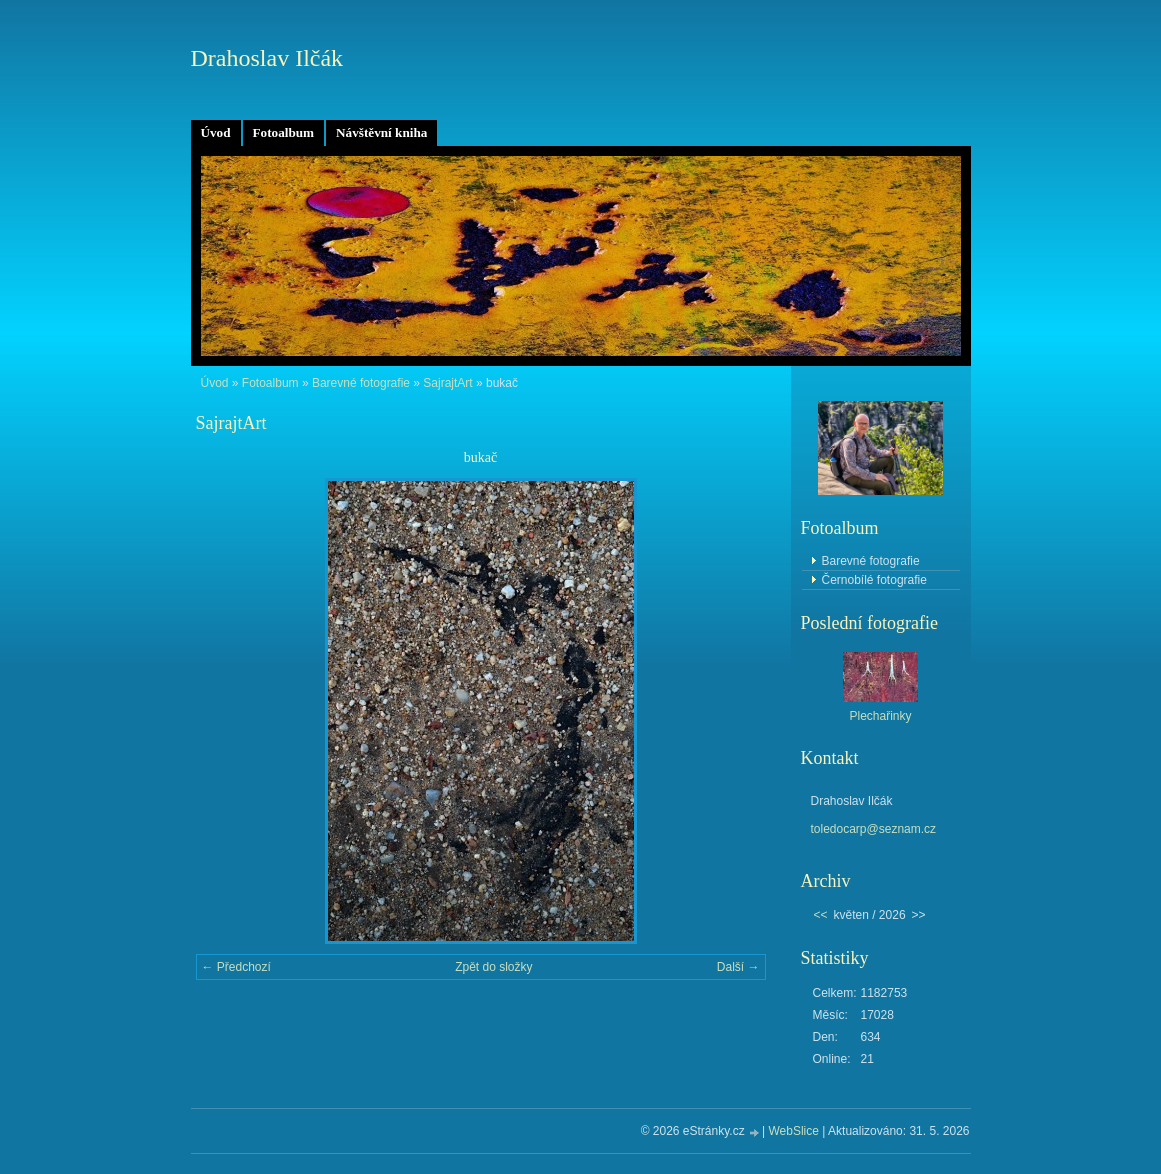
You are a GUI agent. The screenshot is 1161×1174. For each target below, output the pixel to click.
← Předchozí (236, 967)
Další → (738, 967)
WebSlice (793, 1131)
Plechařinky (880, 716)
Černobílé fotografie (874, 580)
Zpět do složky (493, 967)
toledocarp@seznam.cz (874, 829)
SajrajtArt (447, 383)
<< (821, 915)
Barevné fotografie (361, 383)
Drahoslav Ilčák (267, 58)
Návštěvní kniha (381, 132)
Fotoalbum (284, 132)
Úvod (216, 132)
